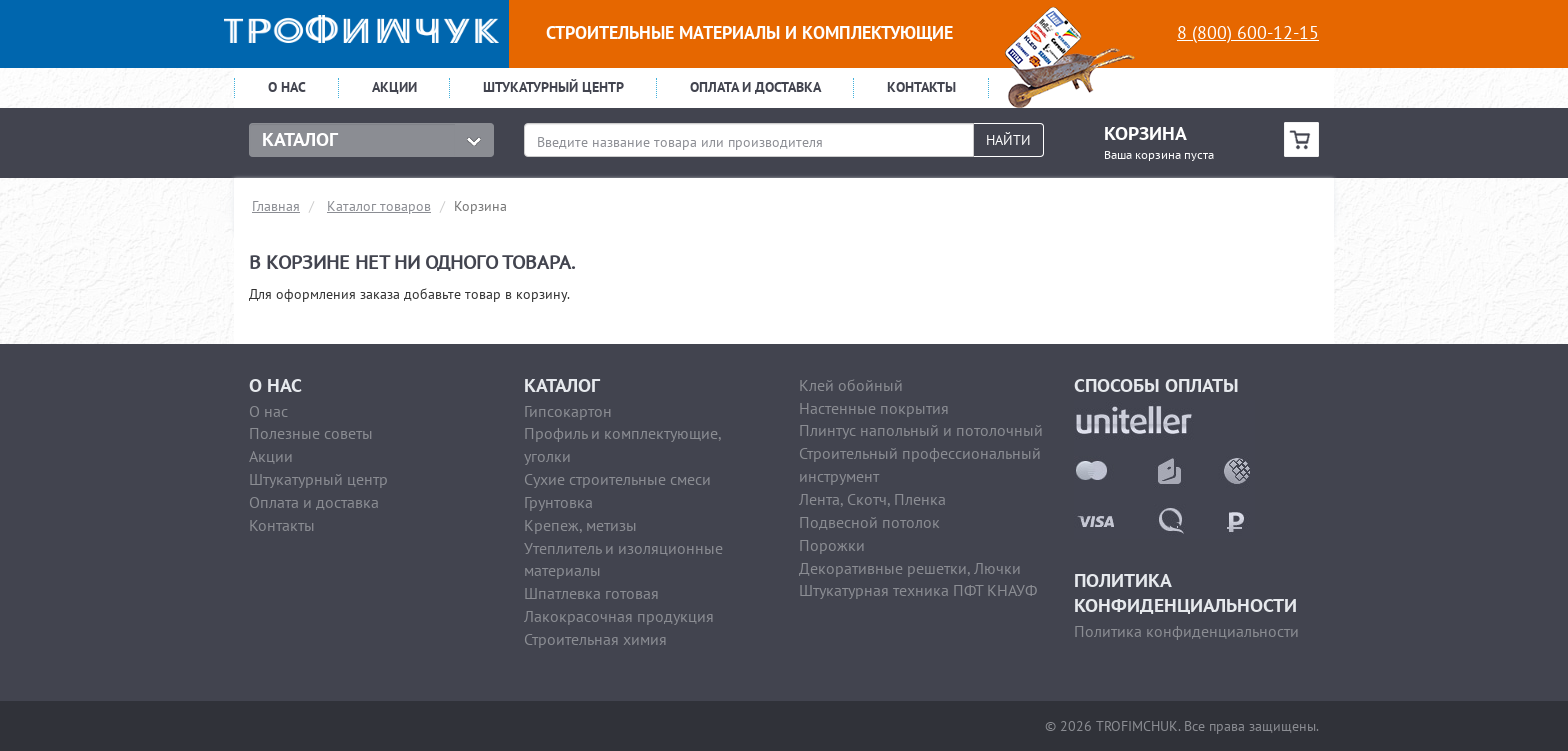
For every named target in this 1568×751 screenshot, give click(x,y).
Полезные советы (311, 433)
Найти (1008, 140)
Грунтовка (558, 502)
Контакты (921, 87)
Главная (276, 206)
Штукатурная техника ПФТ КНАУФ (918, 590)
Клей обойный (851, 385)
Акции (394, 87)
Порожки (832, 545)
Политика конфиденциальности (1186, 631)
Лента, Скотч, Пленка (872, 499)
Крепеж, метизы (580, 525)
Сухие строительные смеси (617, 479)
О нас (287, 87)
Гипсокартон (568, 411)
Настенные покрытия (874, 408)
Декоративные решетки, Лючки (910, 568)
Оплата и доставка (755, 87)
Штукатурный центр (553, 87)
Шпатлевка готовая (591, 593)
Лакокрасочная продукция (619, 616)
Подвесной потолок (869, 522)
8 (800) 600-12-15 (1248, 32)
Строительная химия (595, 639)
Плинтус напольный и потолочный (921, 430)
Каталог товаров (379, 206)
